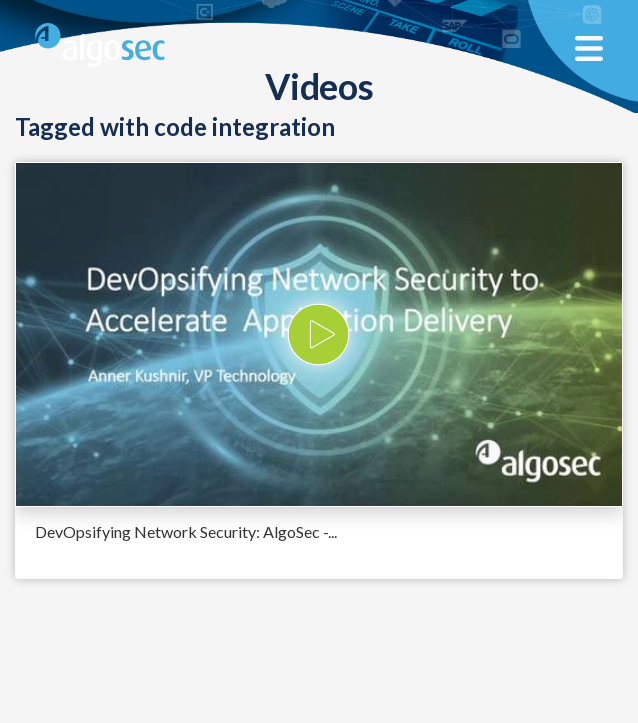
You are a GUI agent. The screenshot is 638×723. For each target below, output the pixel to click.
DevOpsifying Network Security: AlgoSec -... (186, 531)
